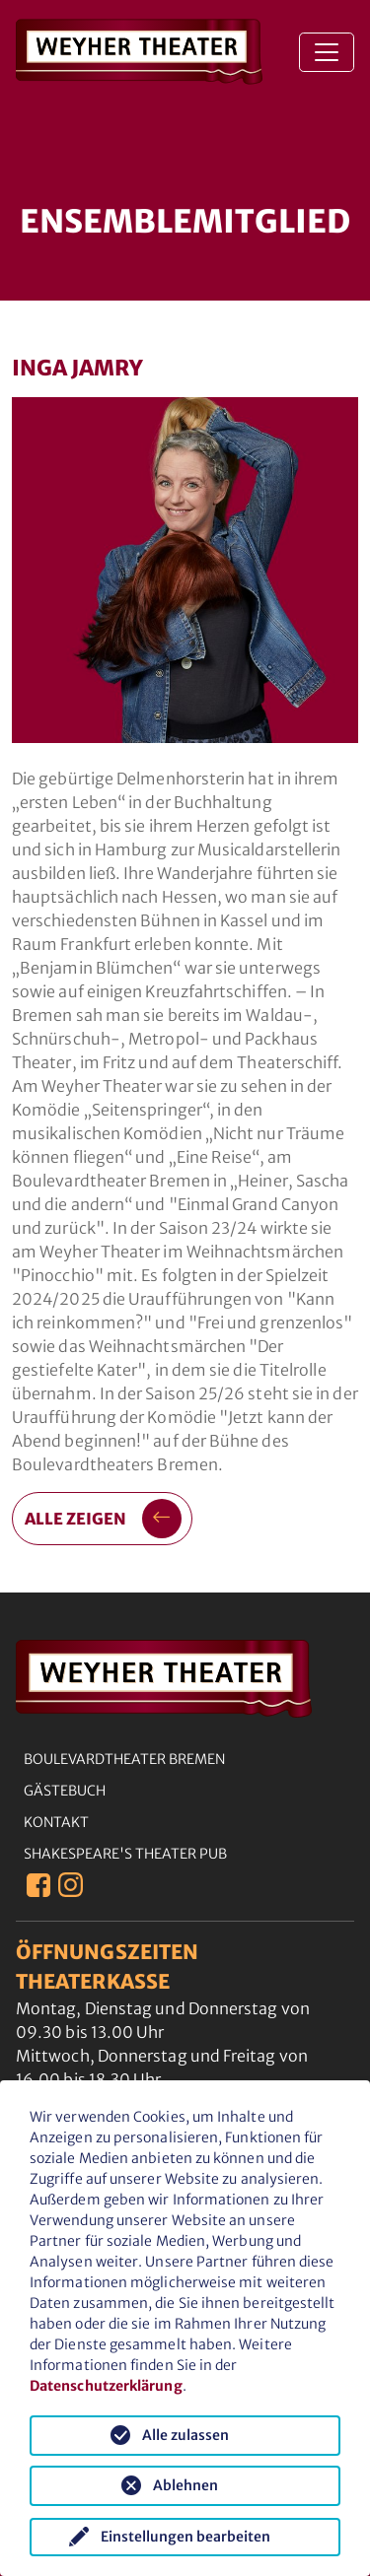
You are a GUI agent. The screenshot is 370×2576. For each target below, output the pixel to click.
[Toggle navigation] (326, 52)
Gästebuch (65, 1790)
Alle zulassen (185, 2435)
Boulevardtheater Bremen (124, 1759)
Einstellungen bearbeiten (185, 2536)
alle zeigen (103, 1518)
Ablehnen (185, 2485)
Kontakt (56, 1822)
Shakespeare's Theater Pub (125, 1854)
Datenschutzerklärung (106, 2386)
